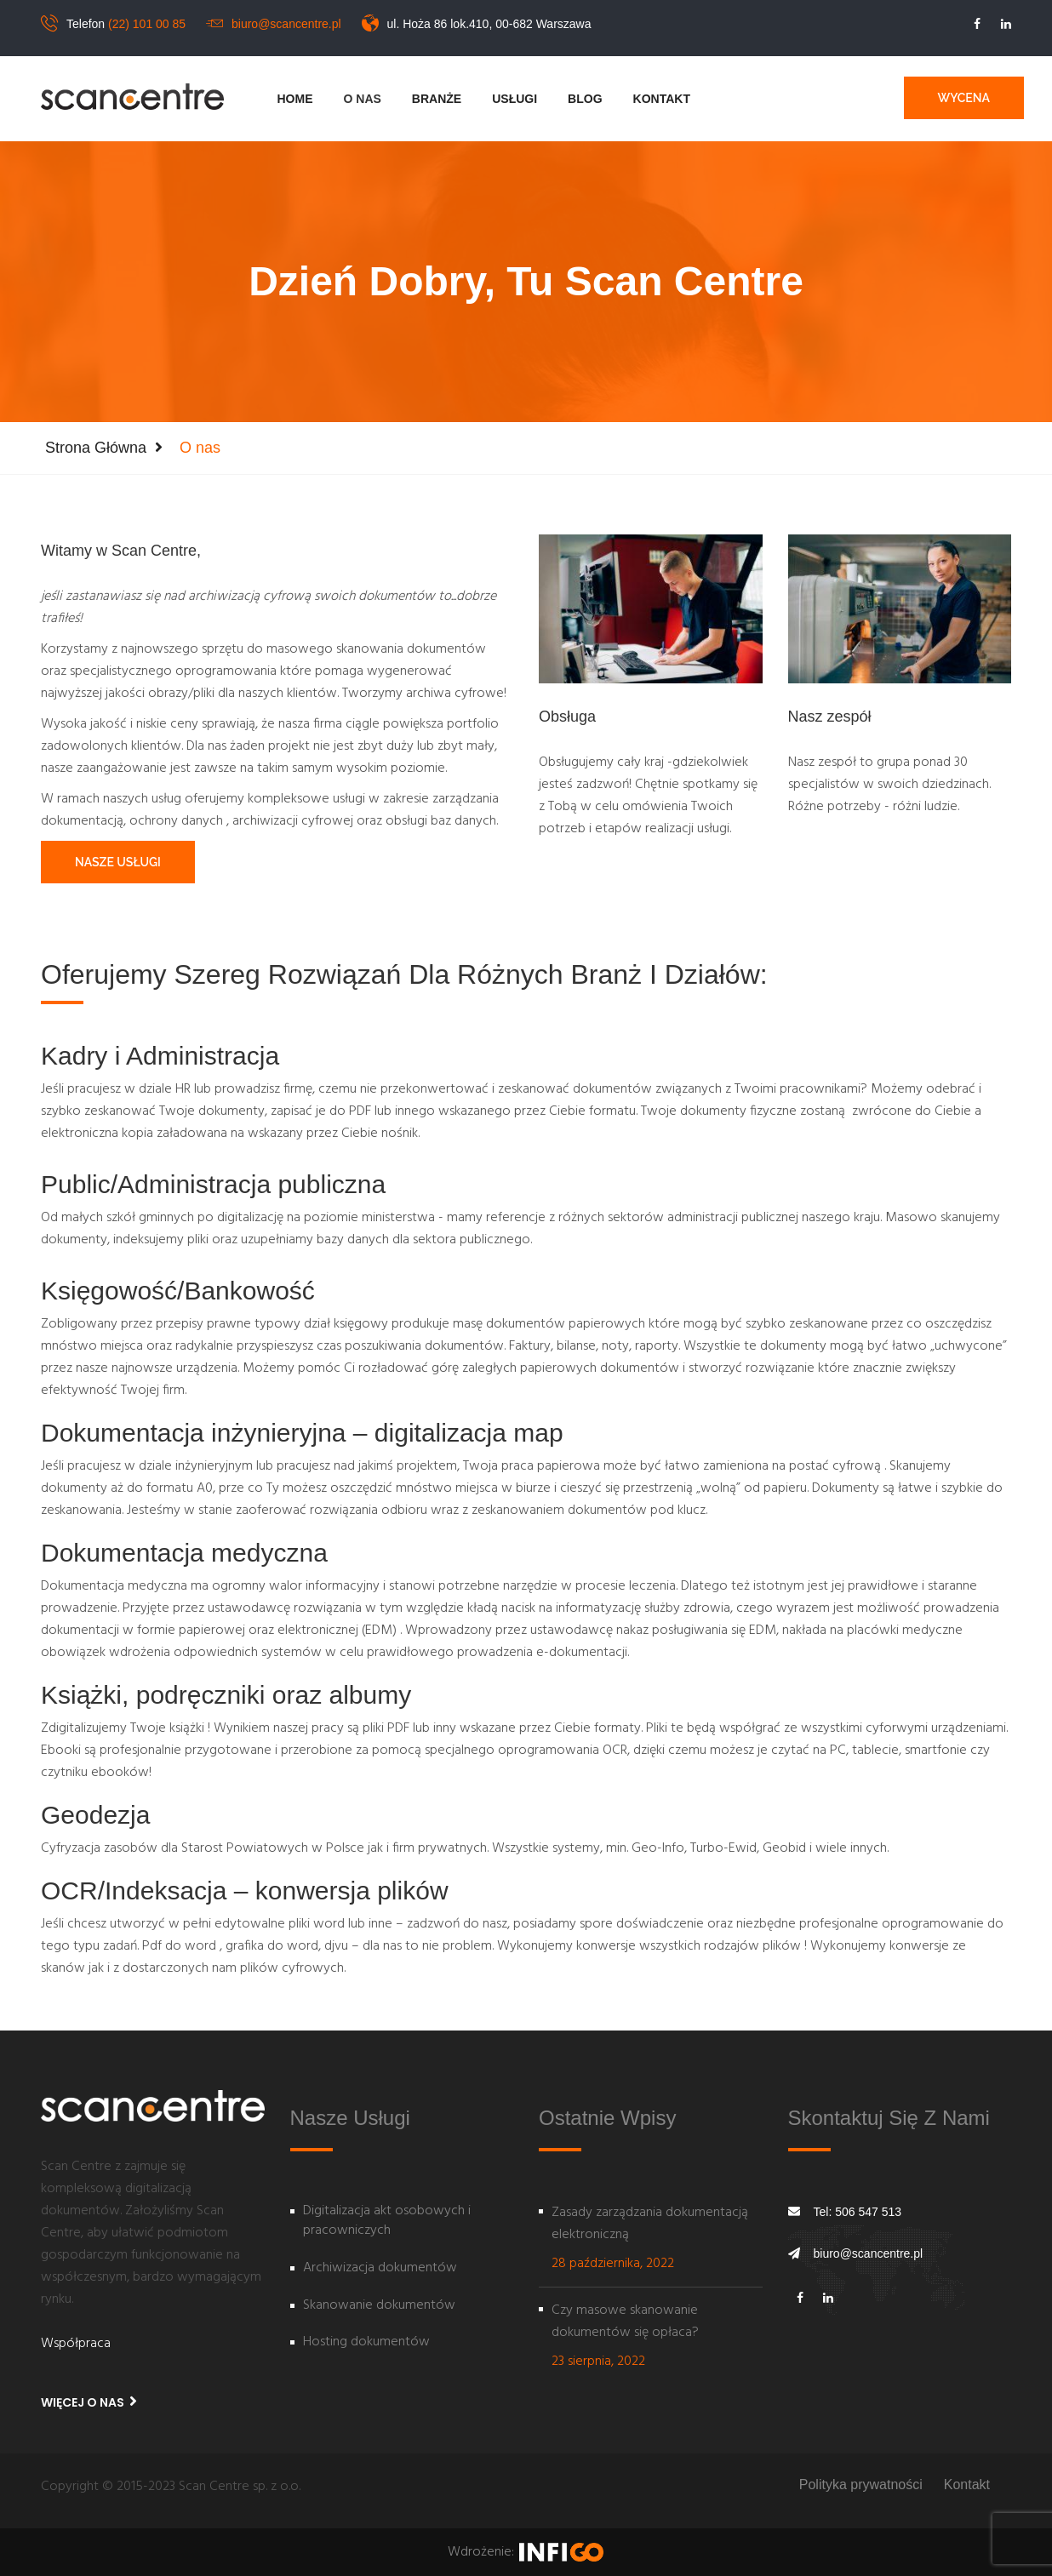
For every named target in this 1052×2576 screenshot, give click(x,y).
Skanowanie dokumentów (379, 2306)
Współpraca (76, 2344)
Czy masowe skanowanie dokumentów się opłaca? (625, 2321)
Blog (585, 99)
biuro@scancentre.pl (286, 24)
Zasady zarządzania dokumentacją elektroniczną (650, 2224)
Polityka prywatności (861, 2484)
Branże (436, 99)
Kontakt (661, 99)
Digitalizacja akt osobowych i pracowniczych (387, 2222)
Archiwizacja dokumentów (380, 2269)
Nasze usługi (118, 862)
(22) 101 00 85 (147, 24)
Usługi (514, 99)
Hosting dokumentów (366, 2343)
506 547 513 (868, 2212)
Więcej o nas (89, 2402)
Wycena (964, 98)
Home (295, 99)
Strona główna (95, 447)
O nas (362, 99)
